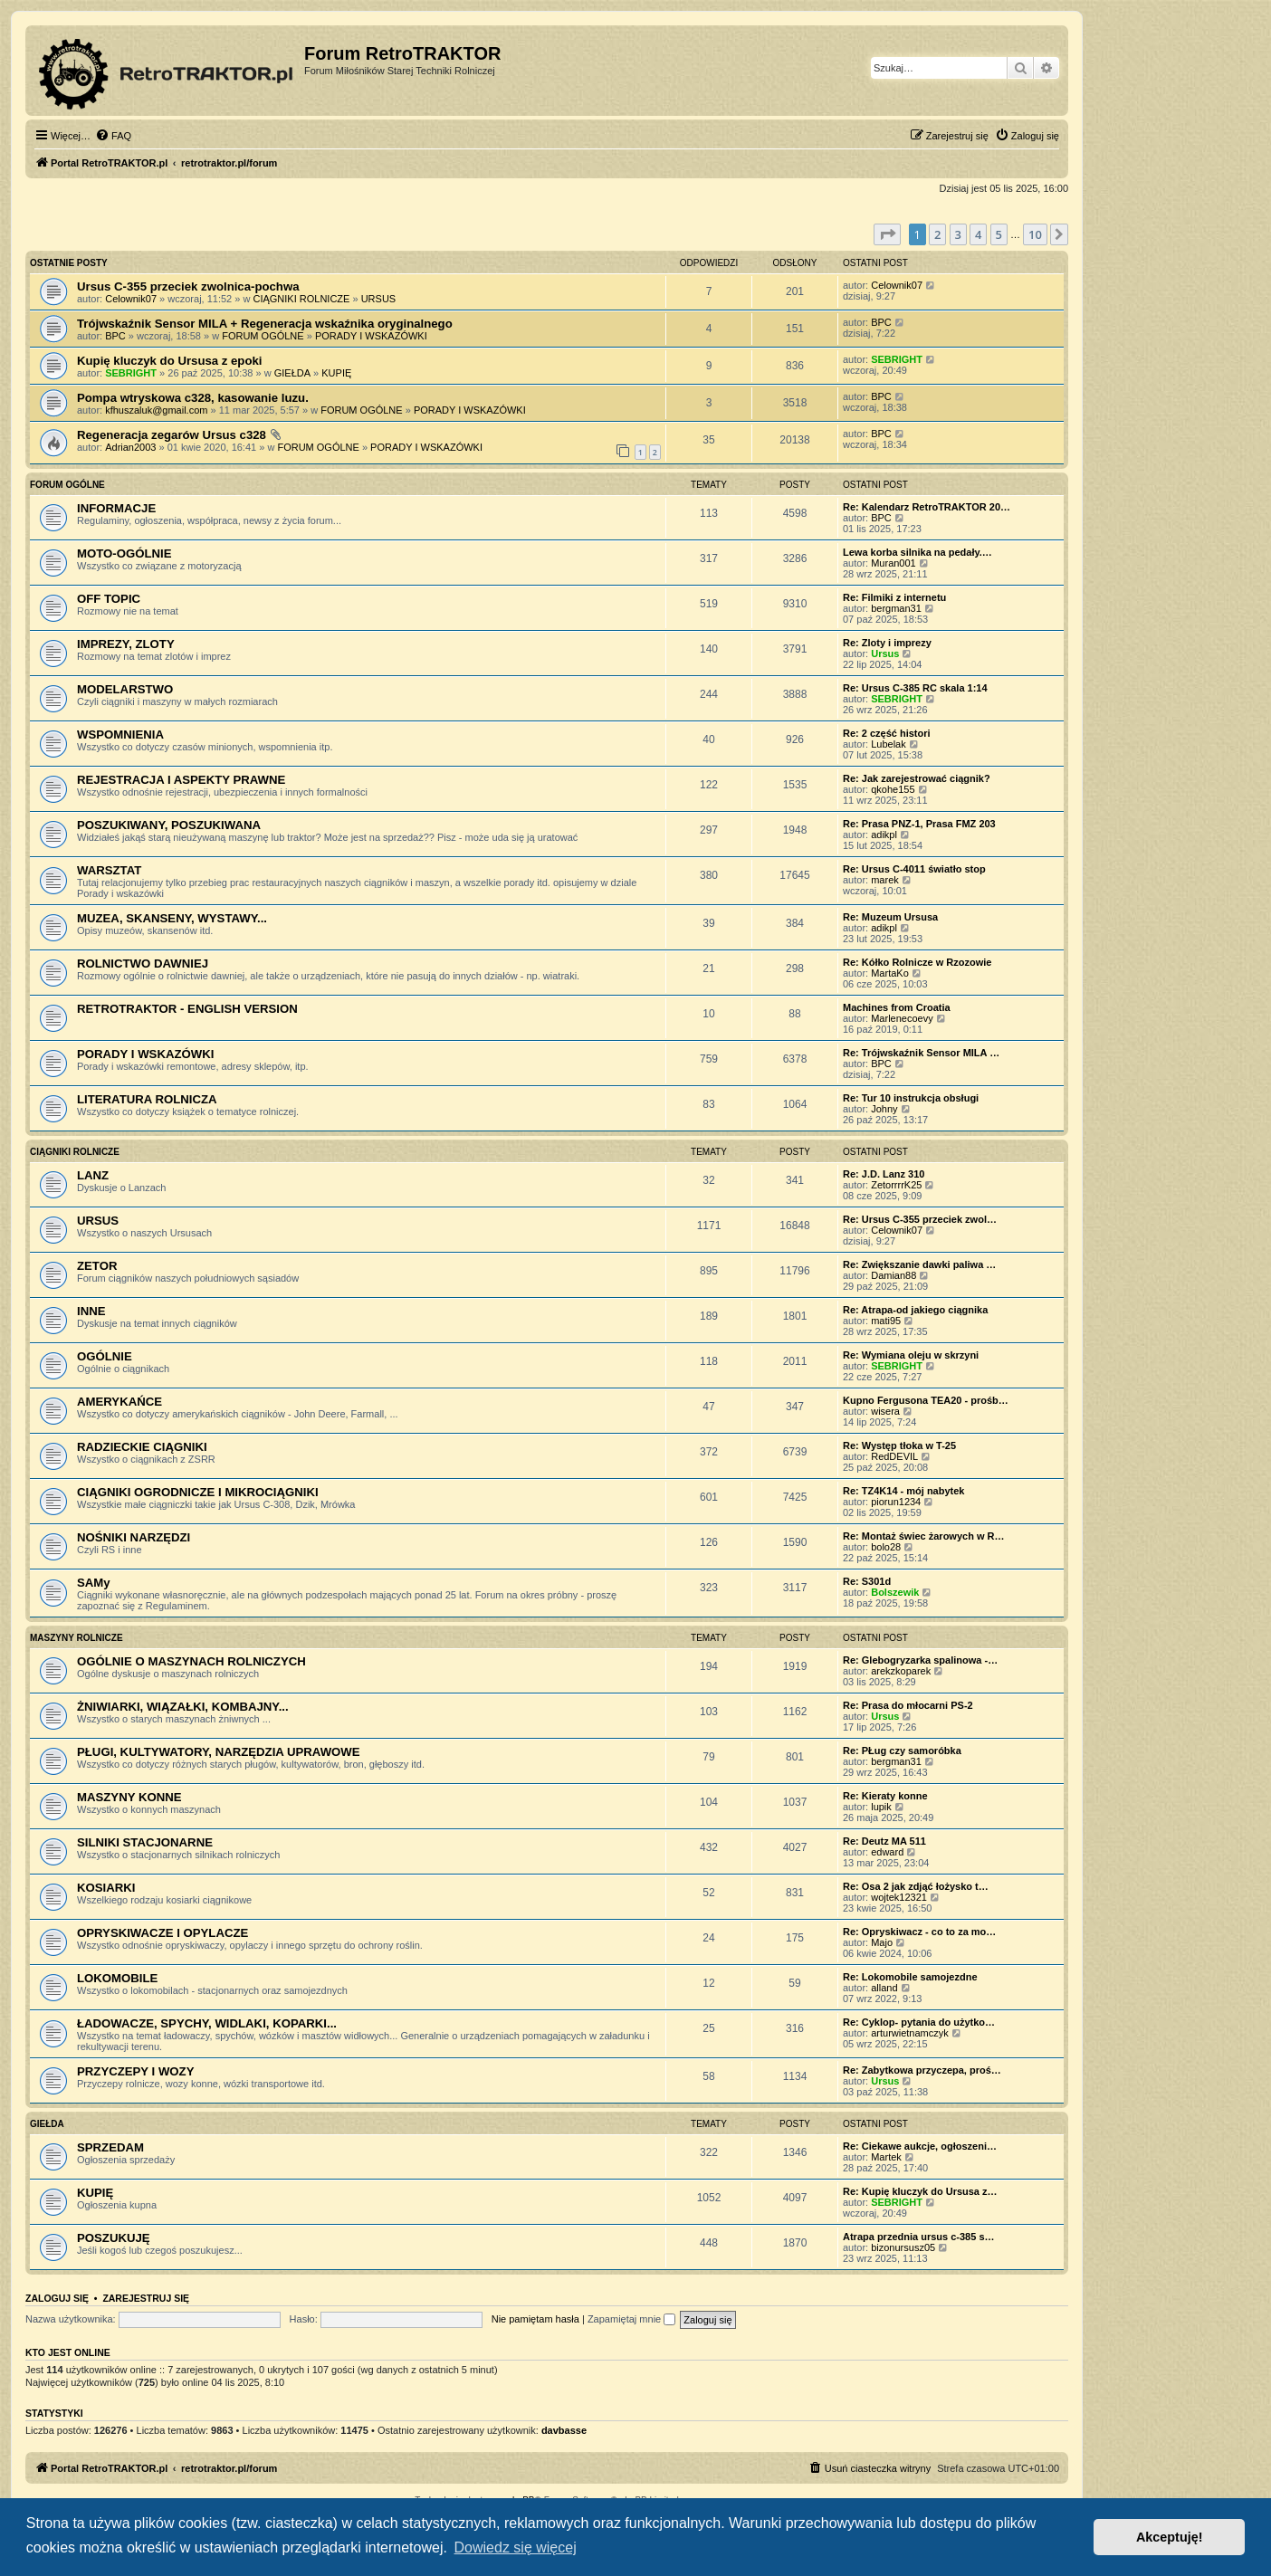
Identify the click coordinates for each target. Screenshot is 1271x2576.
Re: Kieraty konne (885, 1795)
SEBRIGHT (131, 372)
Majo (882, 1942)
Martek (886, 2156)
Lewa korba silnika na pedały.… (917, 552)
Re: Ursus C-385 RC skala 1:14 (915, 687)
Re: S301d (867, 1581)
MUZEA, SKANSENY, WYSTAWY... (172, 918)
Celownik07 (131, 298)
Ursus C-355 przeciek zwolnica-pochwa (188, 286)
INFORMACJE (116, 508)
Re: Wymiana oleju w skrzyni (911, 1355)
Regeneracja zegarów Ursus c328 (171, 435)
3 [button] (958, 234)
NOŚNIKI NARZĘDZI (133, 1537)
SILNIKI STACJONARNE (145, 1842)
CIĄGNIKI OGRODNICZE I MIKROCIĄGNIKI (198, 1492)
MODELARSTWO (125, 689)
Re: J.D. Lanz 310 (883, 1174)
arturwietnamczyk (910, 2032)
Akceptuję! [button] (1169, 2537)
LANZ (93, 1175)
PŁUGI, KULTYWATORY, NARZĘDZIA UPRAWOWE (218, 1752)
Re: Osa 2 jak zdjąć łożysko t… (916, 1886)
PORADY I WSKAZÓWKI (371, 335)
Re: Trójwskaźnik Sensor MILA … (921, 1052)
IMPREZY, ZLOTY (126, 644)
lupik (881, 1806)
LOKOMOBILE (117, 1978)
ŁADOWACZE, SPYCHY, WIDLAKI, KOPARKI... (207, 2023)
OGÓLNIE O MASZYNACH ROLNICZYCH (191, 1661)
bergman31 (896, 608)
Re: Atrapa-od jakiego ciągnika (915, 1309)
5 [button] (999, 234)
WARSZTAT (109, 870)
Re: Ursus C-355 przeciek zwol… (920, 1219)
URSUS (379, 298)
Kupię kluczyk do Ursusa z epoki (169, 360)
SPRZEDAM (110, 2147)
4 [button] (978, 234)
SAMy (93, 1582)
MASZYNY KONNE (129, 1797)
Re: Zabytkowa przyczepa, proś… (922, 2070)
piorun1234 (896, 1501)
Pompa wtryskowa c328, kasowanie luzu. (193, 398)
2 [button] (937, 234)
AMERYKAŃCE (119, 1401)
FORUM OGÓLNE (262, 335)
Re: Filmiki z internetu (894, 597)
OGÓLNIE (104, 1356)
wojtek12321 (899, 1897)
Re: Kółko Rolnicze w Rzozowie (917, 962)
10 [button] (1035, 234)
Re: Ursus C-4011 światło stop (914, 868)
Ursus (885, 653)
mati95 (886, 1320)
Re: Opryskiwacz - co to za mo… (919, 1931)
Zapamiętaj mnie (631, 2319)
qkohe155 (892, 789)
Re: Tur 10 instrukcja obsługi (911, 1097)
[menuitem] (113, 136)
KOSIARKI (106, 1887)
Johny (884, 1108)
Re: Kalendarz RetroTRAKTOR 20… (926, 506)
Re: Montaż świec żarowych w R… (923, 1536)
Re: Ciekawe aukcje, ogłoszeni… (920, 2146)
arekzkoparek (901, 1670)
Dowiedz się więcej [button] (515, 2547)
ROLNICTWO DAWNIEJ (142, 963)
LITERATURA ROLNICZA (147, 1099)
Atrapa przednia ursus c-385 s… (919, 2236)
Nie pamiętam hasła (535, 2319)
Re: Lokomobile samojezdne (910, 1976)
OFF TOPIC (108, 599)
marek (885, 879)
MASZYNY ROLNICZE (76, 1638)
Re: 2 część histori (887, 733)
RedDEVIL (894, 1456)
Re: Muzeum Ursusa (890, 916)
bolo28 (886, 1546)
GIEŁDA (292, 372)
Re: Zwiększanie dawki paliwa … (919, 1264)
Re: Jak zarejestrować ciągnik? (916, 778)
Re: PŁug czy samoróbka (902, 1750)
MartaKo (890, 973)
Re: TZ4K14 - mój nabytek (903, 1490)
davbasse (564, 2430)
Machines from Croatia (897, 1007)
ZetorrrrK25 (896, 1184)
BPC (115, 335)
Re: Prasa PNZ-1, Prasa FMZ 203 (919, 823)
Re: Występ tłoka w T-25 (899, 1445)
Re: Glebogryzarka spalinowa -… (920, 1660)
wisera (885, 1411)
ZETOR (97, 1266)
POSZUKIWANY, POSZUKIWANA (169, 825)
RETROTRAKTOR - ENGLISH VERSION (187, 1009)
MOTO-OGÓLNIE (124, 553)
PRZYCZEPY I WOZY (135, 2071)
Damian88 (893, 1275)
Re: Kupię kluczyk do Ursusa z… (920, 2191)
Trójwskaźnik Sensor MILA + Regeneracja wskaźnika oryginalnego (265, 323)
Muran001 (893, 563)
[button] (887, 234)
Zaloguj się (57, 2298)
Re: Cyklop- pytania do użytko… (919, 2022)
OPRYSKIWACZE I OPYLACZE (162, 1933)
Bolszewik (895, 1592)
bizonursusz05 (903, 2247)
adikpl (884, 834)
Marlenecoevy (901, 1018)
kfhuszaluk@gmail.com (156, 410)
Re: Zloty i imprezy (887, 642)
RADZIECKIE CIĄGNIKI (142, 1447)
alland (884, 1987)
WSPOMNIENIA (120, 734)
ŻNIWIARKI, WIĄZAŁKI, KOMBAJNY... (183, 1706)
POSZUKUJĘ (113, 2238)
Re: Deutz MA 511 (884, 1841)
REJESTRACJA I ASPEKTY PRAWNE (181, 780)
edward (887, 1851)
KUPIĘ (336, 372)
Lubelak (888, 744)
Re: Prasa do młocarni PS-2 (908, 1705)
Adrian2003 (130, 447)
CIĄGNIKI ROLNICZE (301, 298)
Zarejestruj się (145, 2298)
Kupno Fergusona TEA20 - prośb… (925, 1400)
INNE (91, 1311)
